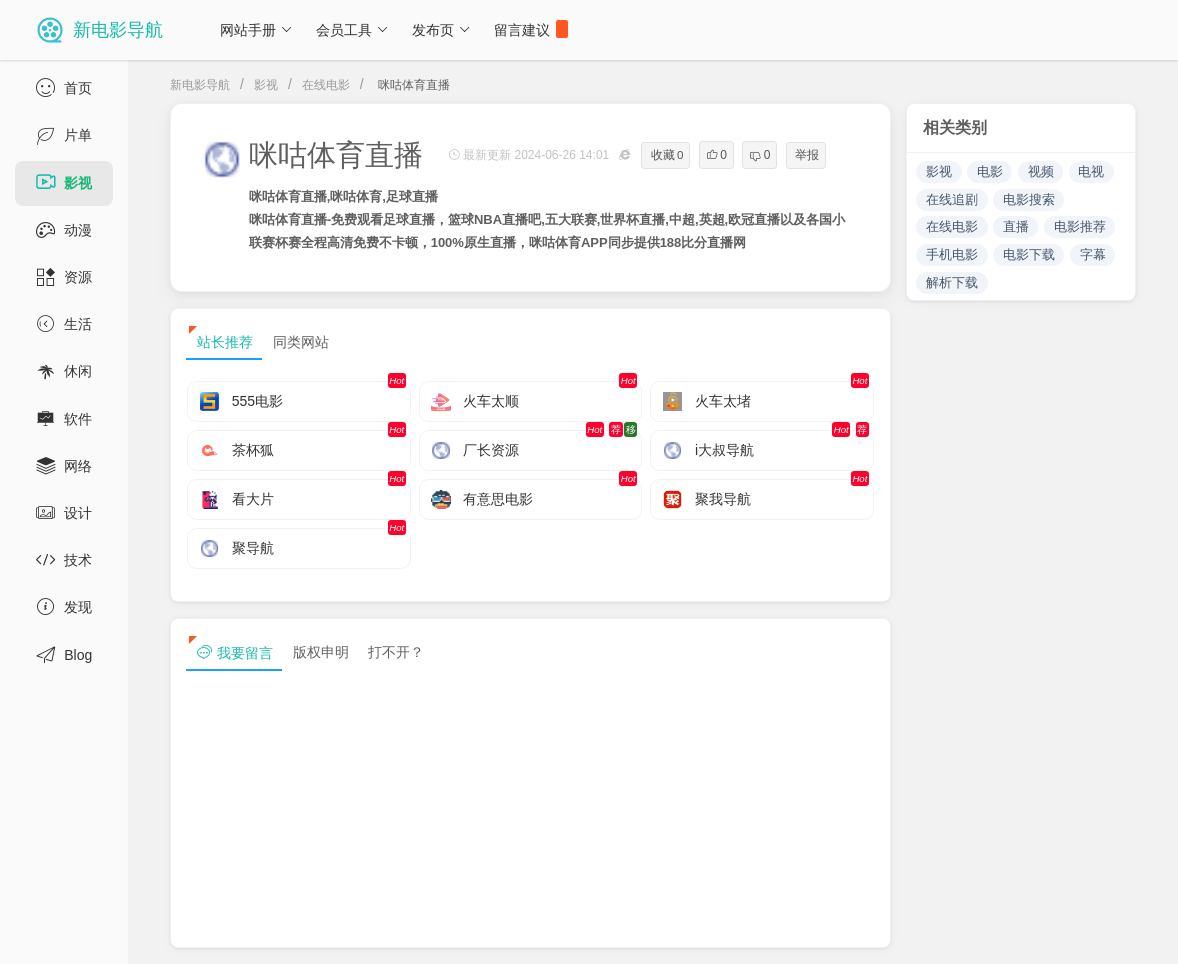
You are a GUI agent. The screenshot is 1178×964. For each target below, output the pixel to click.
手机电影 (952, 254)
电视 (1091, 171)
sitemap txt (1040, 932)
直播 (1016, 226)
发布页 (441, 30)
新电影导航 (200, 85)
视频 (1041, 171)
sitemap (946, 932)
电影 (990, 171)
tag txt (1131, 932)
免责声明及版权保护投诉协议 (803, 932)
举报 (807, 155)
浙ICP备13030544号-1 (413, 932)
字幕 (1093, 254)
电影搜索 (1029, 199)
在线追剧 (952, 199)
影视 (266, 85)
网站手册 (256, 30)
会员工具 (352, 30)
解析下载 (952, 282)
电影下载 (1029, 254)
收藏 (667, 155)
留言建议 (531, 29)
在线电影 (326, 85)
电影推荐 (1080, 226)
